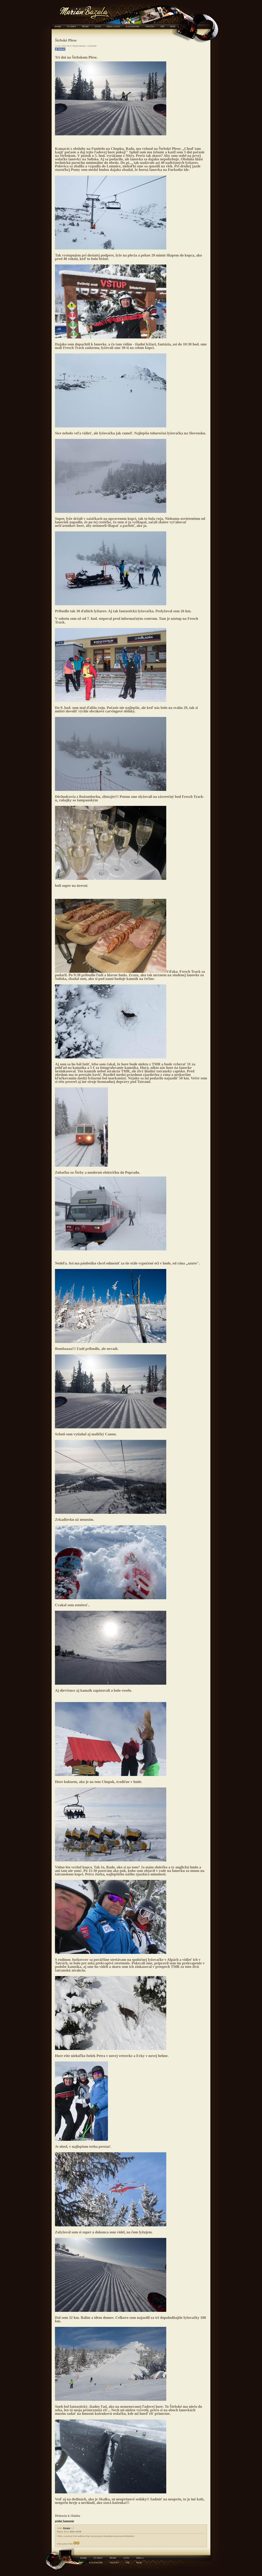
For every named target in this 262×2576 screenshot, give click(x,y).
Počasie (66, 2528)
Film (172, 26)
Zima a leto (113, 26)
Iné (162, 26)
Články (71, 26)
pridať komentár (64, 2521)
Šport (85, 26)
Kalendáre (133, 26)
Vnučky (150, 26)
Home (58, 26)
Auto (98, 26)
